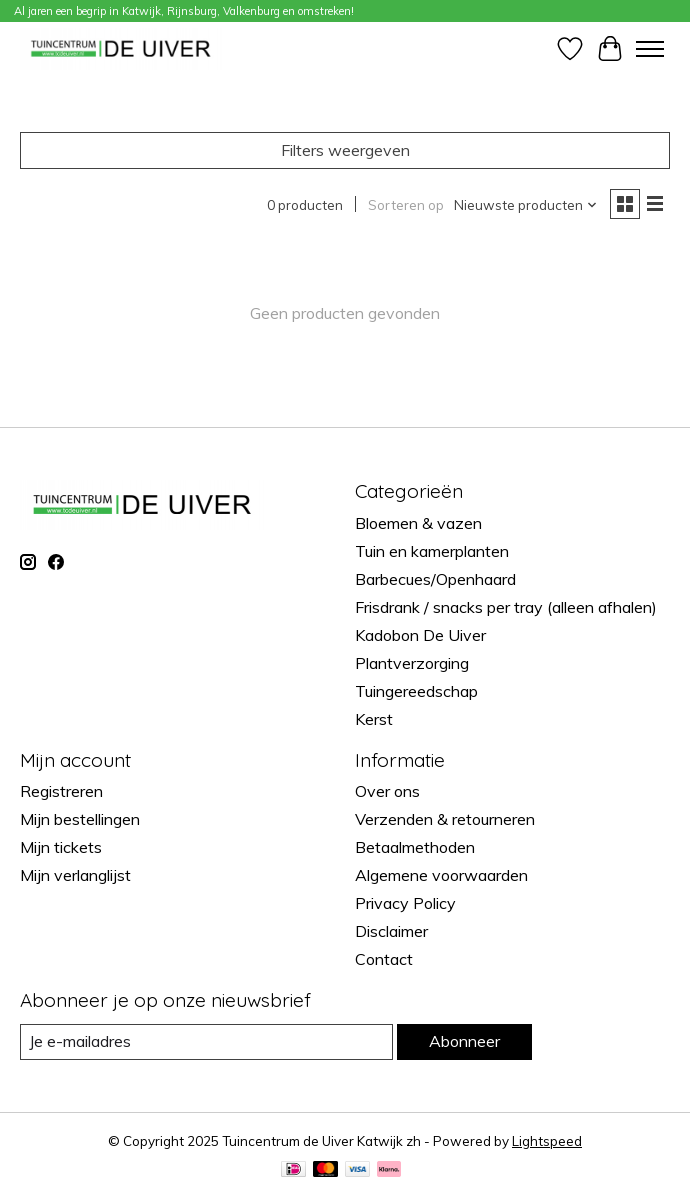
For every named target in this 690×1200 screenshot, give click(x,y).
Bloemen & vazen (418, 523)
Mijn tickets (61, 847)
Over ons (387, 791)
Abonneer (464, 1041)
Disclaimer (391, 931)
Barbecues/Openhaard (435, 579)
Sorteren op (406, 205)
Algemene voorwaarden (441, 875)
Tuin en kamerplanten (432, 551)
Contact (384, 959)
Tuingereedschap (416, 691)
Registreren (61, 791)
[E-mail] (206, 1041)
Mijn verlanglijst (75, 875)
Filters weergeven (345, 150)
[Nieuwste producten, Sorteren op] (526, 205)
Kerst (374, 719)
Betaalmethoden (415, 847)
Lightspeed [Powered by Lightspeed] (547, 1141)
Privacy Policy (405, 903)
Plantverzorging (412, 663)
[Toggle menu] (650, 49)
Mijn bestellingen (80, 819)
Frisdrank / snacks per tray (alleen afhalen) (506, 607)
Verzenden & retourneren (445, 819)
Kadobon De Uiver (420, 635)
